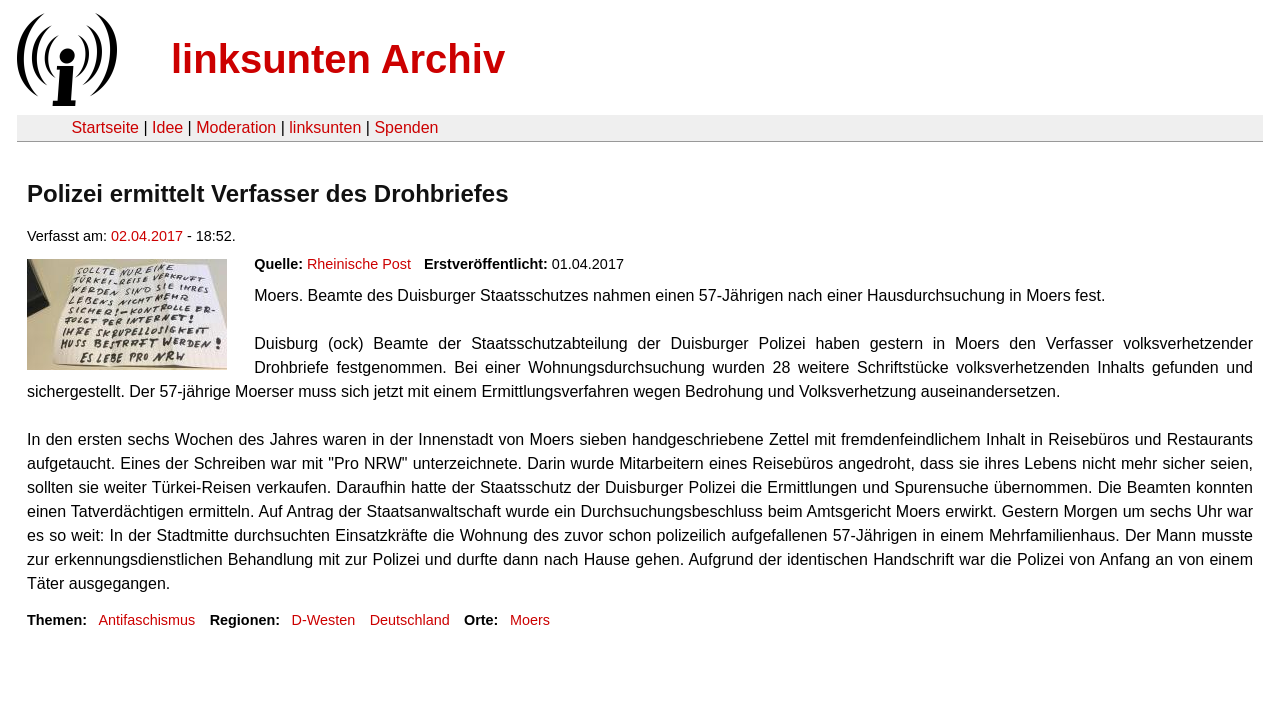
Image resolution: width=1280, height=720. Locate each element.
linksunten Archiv (338, 59)
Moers (530, 620)
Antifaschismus (146, 620)
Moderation (236, 127)
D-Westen (324, 620)
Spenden (406, 127)
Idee (167, 127)
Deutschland (410, 620)
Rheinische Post (359, 264)
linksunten (325, 127)
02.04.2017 (147, 236)
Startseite (105, 127)
